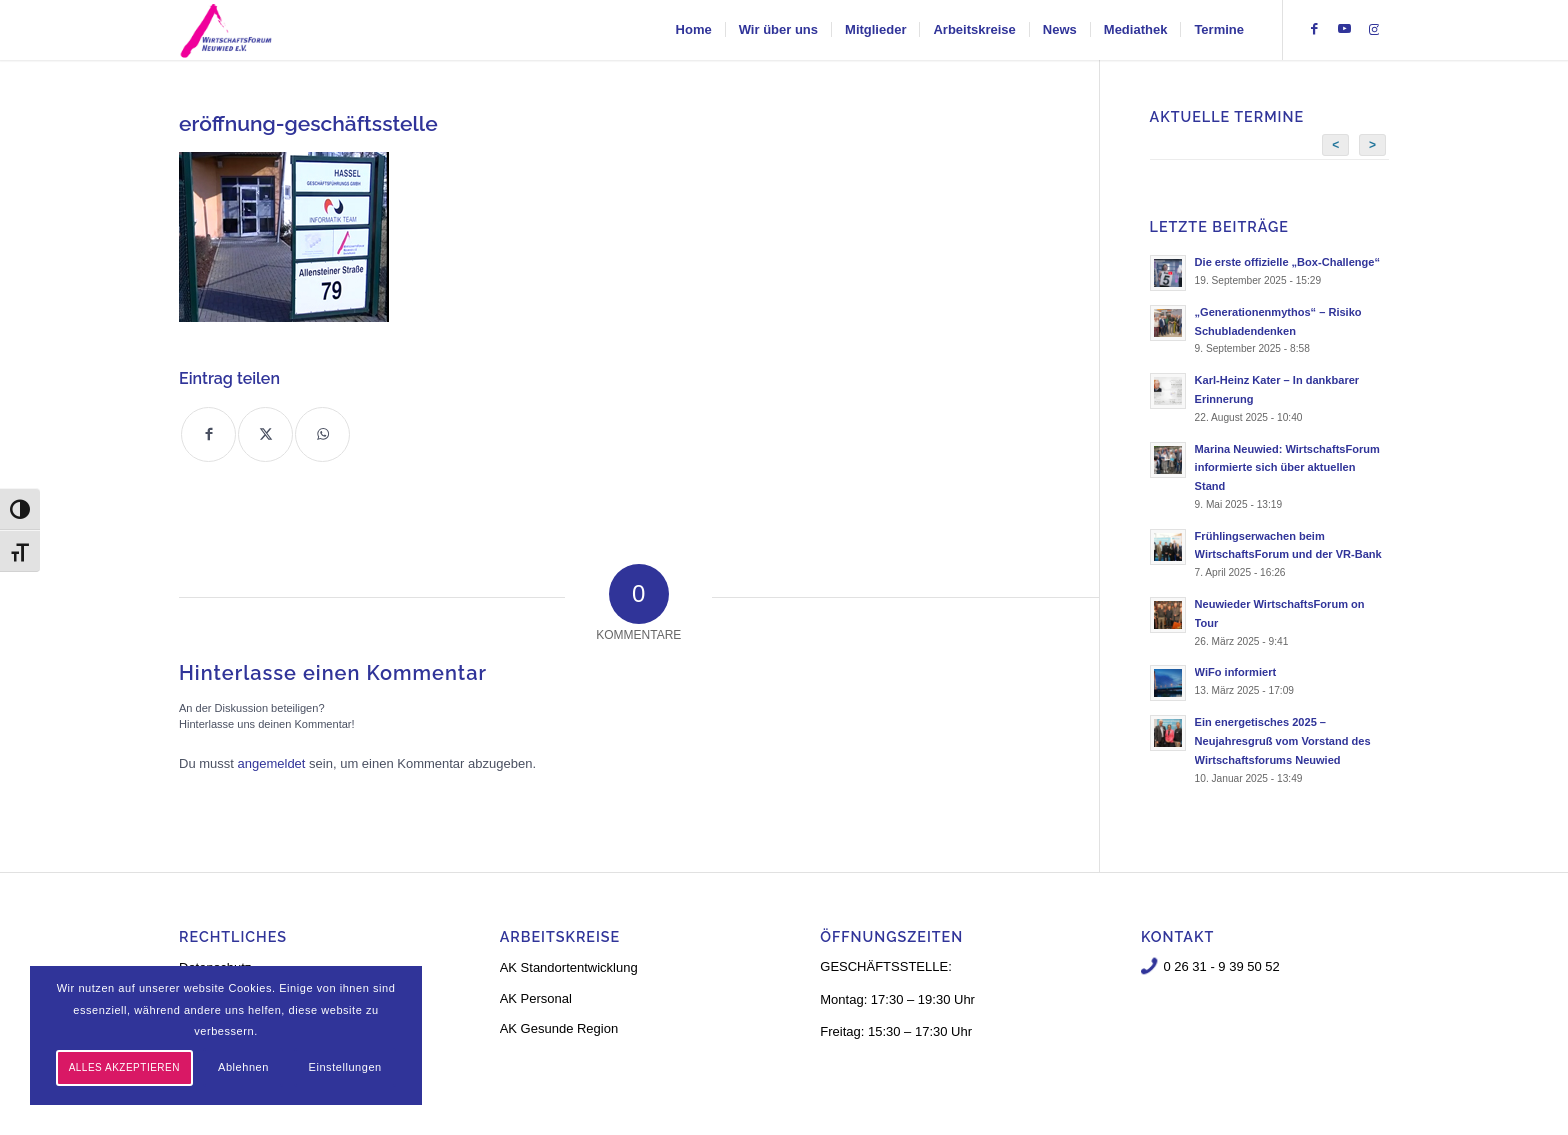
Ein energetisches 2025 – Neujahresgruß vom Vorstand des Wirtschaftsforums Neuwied (1283, 741)
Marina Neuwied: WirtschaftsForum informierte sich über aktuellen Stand (1287, 468)
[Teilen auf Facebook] (208, 434)
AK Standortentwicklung (569, 967)
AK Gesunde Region (559, 1028)
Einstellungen (345, 1067)
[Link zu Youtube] (1344, 29)
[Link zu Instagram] (1374, 29)
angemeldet (272, 763)
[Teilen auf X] (265, 434)
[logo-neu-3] (226, 30)
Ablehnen (243, 1067)
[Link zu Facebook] (1314, 29)
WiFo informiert (1236, 672)
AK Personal (536, 998)
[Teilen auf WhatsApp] (322, 434)
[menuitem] (694, 30)
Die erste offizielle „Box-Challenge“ (1287, 262)
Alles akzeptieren (124, 1067)
